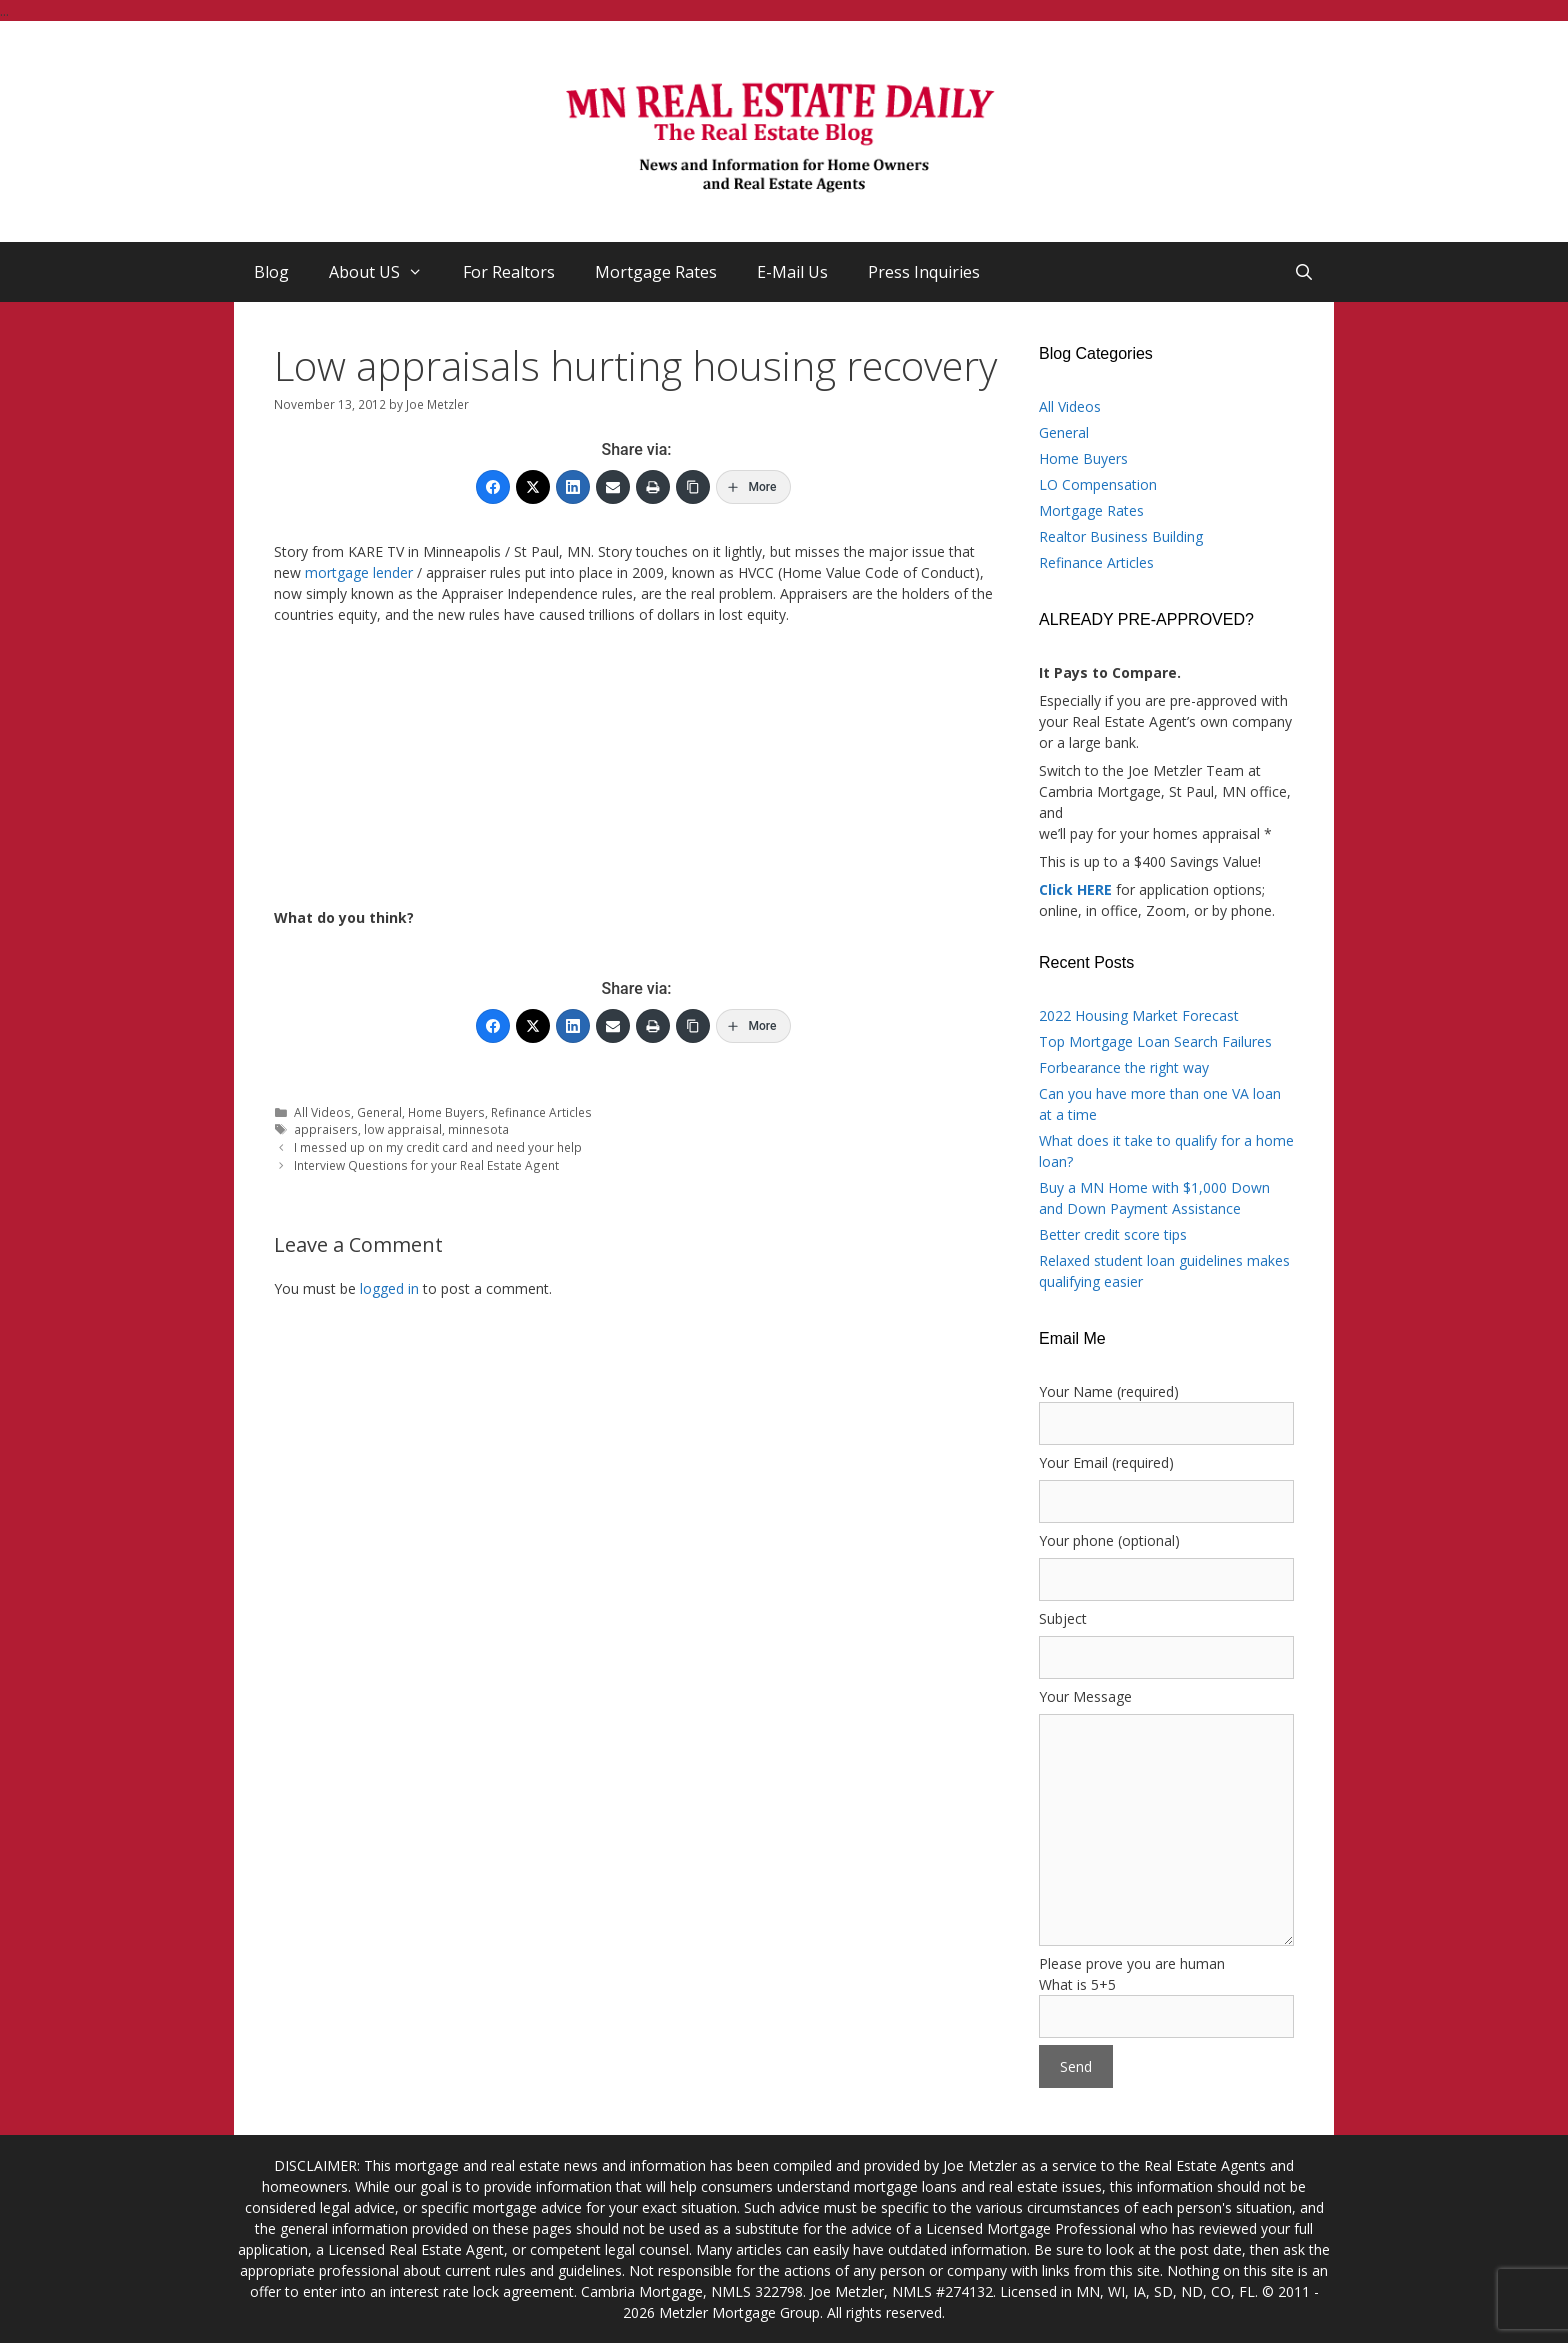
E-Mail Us (792, 272)
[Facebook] (493, 487)
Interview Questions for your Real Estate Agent (426, 1165)
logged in (389, 1288)
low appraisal (403, 1129)
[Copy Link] (693, 487)
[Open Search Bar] (1303, 272)
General (379, 1112)
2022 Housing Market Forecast (1139, 1015)
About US (386, 272)
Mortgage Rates (656, 272)
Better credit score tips (1113, 1234)
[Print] (653, 487)
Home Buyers (446, 1112)
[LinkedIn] (573, 487)
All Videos (322, 1112)
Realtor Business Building (1121, 536)
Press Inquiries (924, 272)
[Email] (613, 487)
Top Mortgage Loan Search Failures (1155, 1041)
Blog (271, 272)
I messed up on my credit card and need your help (438, 1147)
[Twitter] (533, 487)
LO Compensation (1098, 484)
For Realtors (509, 272)
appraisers (326, 1129)
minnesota (478, 1129)
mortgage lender (359, 572)
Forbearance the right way (1124, 1067)
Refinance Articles (541, 1112)
